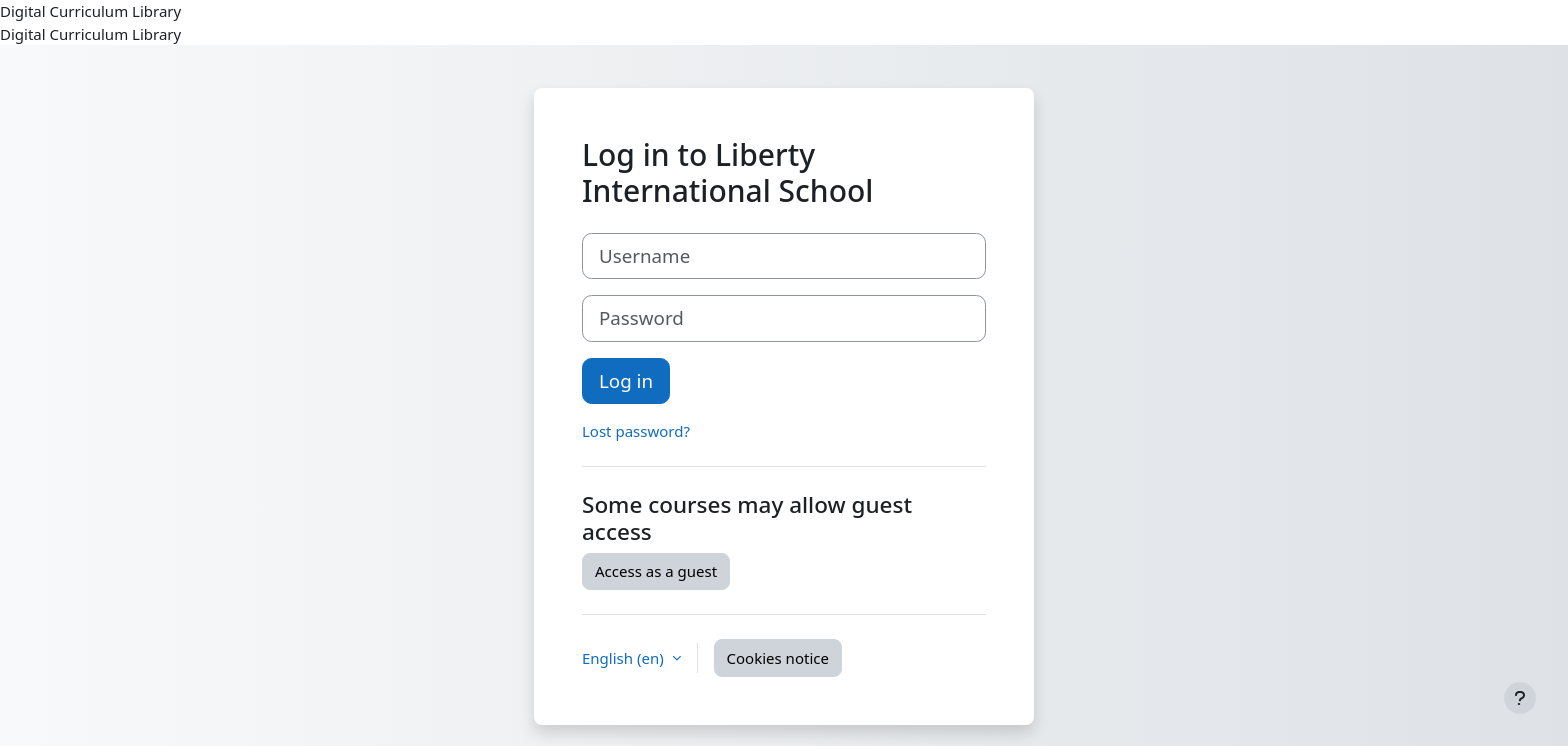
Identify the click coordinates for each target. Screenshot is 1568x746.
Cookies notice (778, 658)
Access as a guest (656, 571)
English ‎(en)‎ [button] (625, 658)
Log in (626, 380)
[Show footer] (1520, 698)
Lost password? (636, 431)
